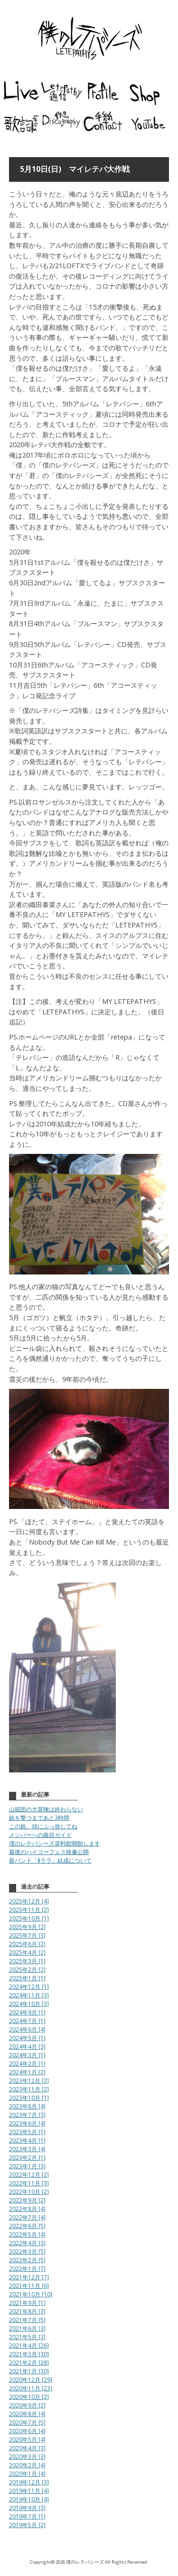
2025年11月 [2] (29, 1910)
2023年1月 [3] (27, 2166)
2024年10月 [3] (29, 2004)
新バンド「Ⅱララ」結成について (50, 1860)
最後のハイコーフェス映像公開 (49, 1852)
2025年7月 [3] (27, 1935)
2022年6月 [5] (27, 2226)
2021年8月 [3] (27, 2311)
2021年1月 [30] (29, 2371)
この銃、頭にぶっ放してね (43, 1826)
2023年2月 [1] (27, 2158)
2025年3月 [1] (27, 1961)
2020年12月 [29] (30, 2380)
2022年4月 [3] (27, 2243)
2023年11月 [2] (29, 2089)
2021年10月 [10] (30, 2294)
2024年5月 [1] (27, 2038)
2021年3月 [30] (29, 2354)
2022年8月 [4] (27, 2209)
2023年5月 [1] (27, 2132)
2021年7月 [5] (27, 2320)
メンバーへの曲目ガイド (40, 1835)
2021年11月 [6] (29, 2286)
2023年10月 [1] (29, 2098)
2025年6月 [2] (27, 1944)
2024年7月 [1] (27, 2021)
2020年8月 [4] (27, 2414)
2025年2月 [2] (27, 1970)
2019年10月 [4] (29, 2499)
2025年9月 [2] (27, 1927)
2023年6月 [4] (27, 2123)
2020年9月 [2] (27, 2405)
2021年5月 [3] (27, 2337)
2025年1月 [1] (27, 1978)
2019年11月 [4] (29, 2491)
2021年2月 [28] (29, 2363)
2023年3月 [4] (27, 2149)
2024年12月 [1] (29, 1987)
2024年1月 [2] (27, 2072)
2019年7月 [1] (27, 2516)
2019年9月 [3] (27, 2508)
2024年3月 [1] (27, 2055)
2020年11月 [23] (30, 2388)
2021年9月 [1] (27, 2303)
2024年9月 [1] (27, 2012)
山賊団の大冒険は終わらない (46, 1809)
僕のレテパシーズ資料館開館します (54, 1843)
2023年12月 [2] (29, 2081)
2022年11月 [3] (29, 2183)
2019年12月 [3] (29, 2482)
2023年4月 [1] (27, 2140)
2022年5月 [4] (27, 2234)
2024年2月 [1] (27, 2064)
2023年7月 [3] (27, 2115)
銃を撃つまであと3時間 (39, 1818)
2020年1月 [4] (27, 2474)
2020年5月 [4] (27, 2439)
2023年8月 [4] (27, 2106)
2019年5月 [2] (27, 2525)
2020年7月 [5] (27, 2422)
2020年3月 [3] (27, 2457)
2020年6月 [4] (27, 2431)
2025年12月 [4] (29, 1901)
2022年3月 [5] (27, 2252)
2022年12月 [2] (29, 2175)
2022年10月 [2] (29, 2192)
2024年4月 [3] (27, 2046)
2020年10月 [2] (29, 2397)
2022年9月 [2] (27, 2200)
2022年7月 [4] (27, 2217)
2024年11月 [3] (29, 1995)
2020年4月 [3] (27, 2448)
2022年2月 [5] (27, 2260)
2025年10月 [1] (29, 1918)
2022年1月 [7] (27, 2269)
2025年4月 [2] (27, 1952)
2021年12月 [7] (29, 2277)
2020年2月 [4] (27, 2465)
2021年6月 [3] (27, 2328)
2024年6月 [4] (27, 2029)
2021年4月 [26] (29, 2346)
